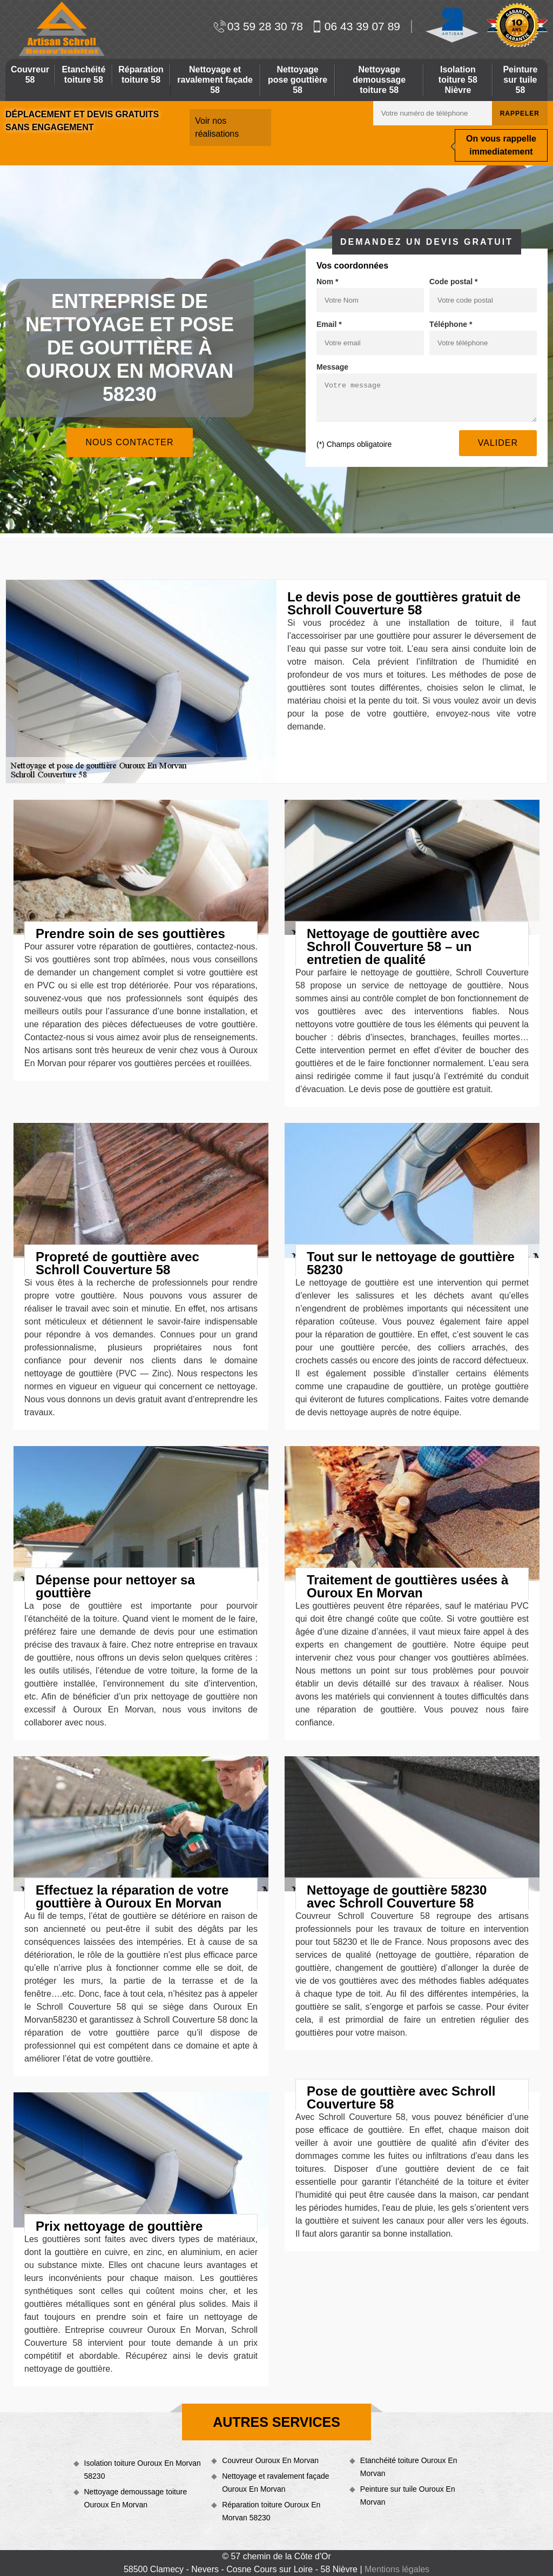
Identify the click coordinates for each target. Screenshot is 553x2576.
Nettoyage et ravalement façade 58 (215, 80)
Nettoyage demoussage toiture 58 (379, 80)
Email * (329, 324)
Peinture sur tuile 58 (520, 80)
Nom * (327, 281)
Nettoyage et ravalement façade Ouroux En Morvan (275, 2482)
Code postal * (453, 281)
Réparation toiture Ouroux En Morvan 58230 (271, 2511)
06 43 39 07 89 (355, 26)
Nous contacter (129, 442)
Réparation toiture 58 (141, 74)
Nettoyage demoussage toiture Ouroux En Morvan (135, 2498)
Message (332, 367)
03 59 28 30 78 (258, 26)
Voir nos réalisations (217, 127)
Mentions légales (397, 2569)
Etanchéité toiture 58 (83, 74)
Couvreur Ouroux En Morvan (270, 2460)
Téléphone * (450, 324)
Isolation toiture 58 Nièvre (458, 80)
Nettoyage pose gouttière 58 (297, 80)
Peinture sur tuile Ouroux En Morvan (407, 2495)
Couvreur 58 (30, 74)
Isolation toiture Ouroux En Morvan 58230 (142, 2469)
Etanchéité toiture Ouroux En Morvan (408, 2467)
